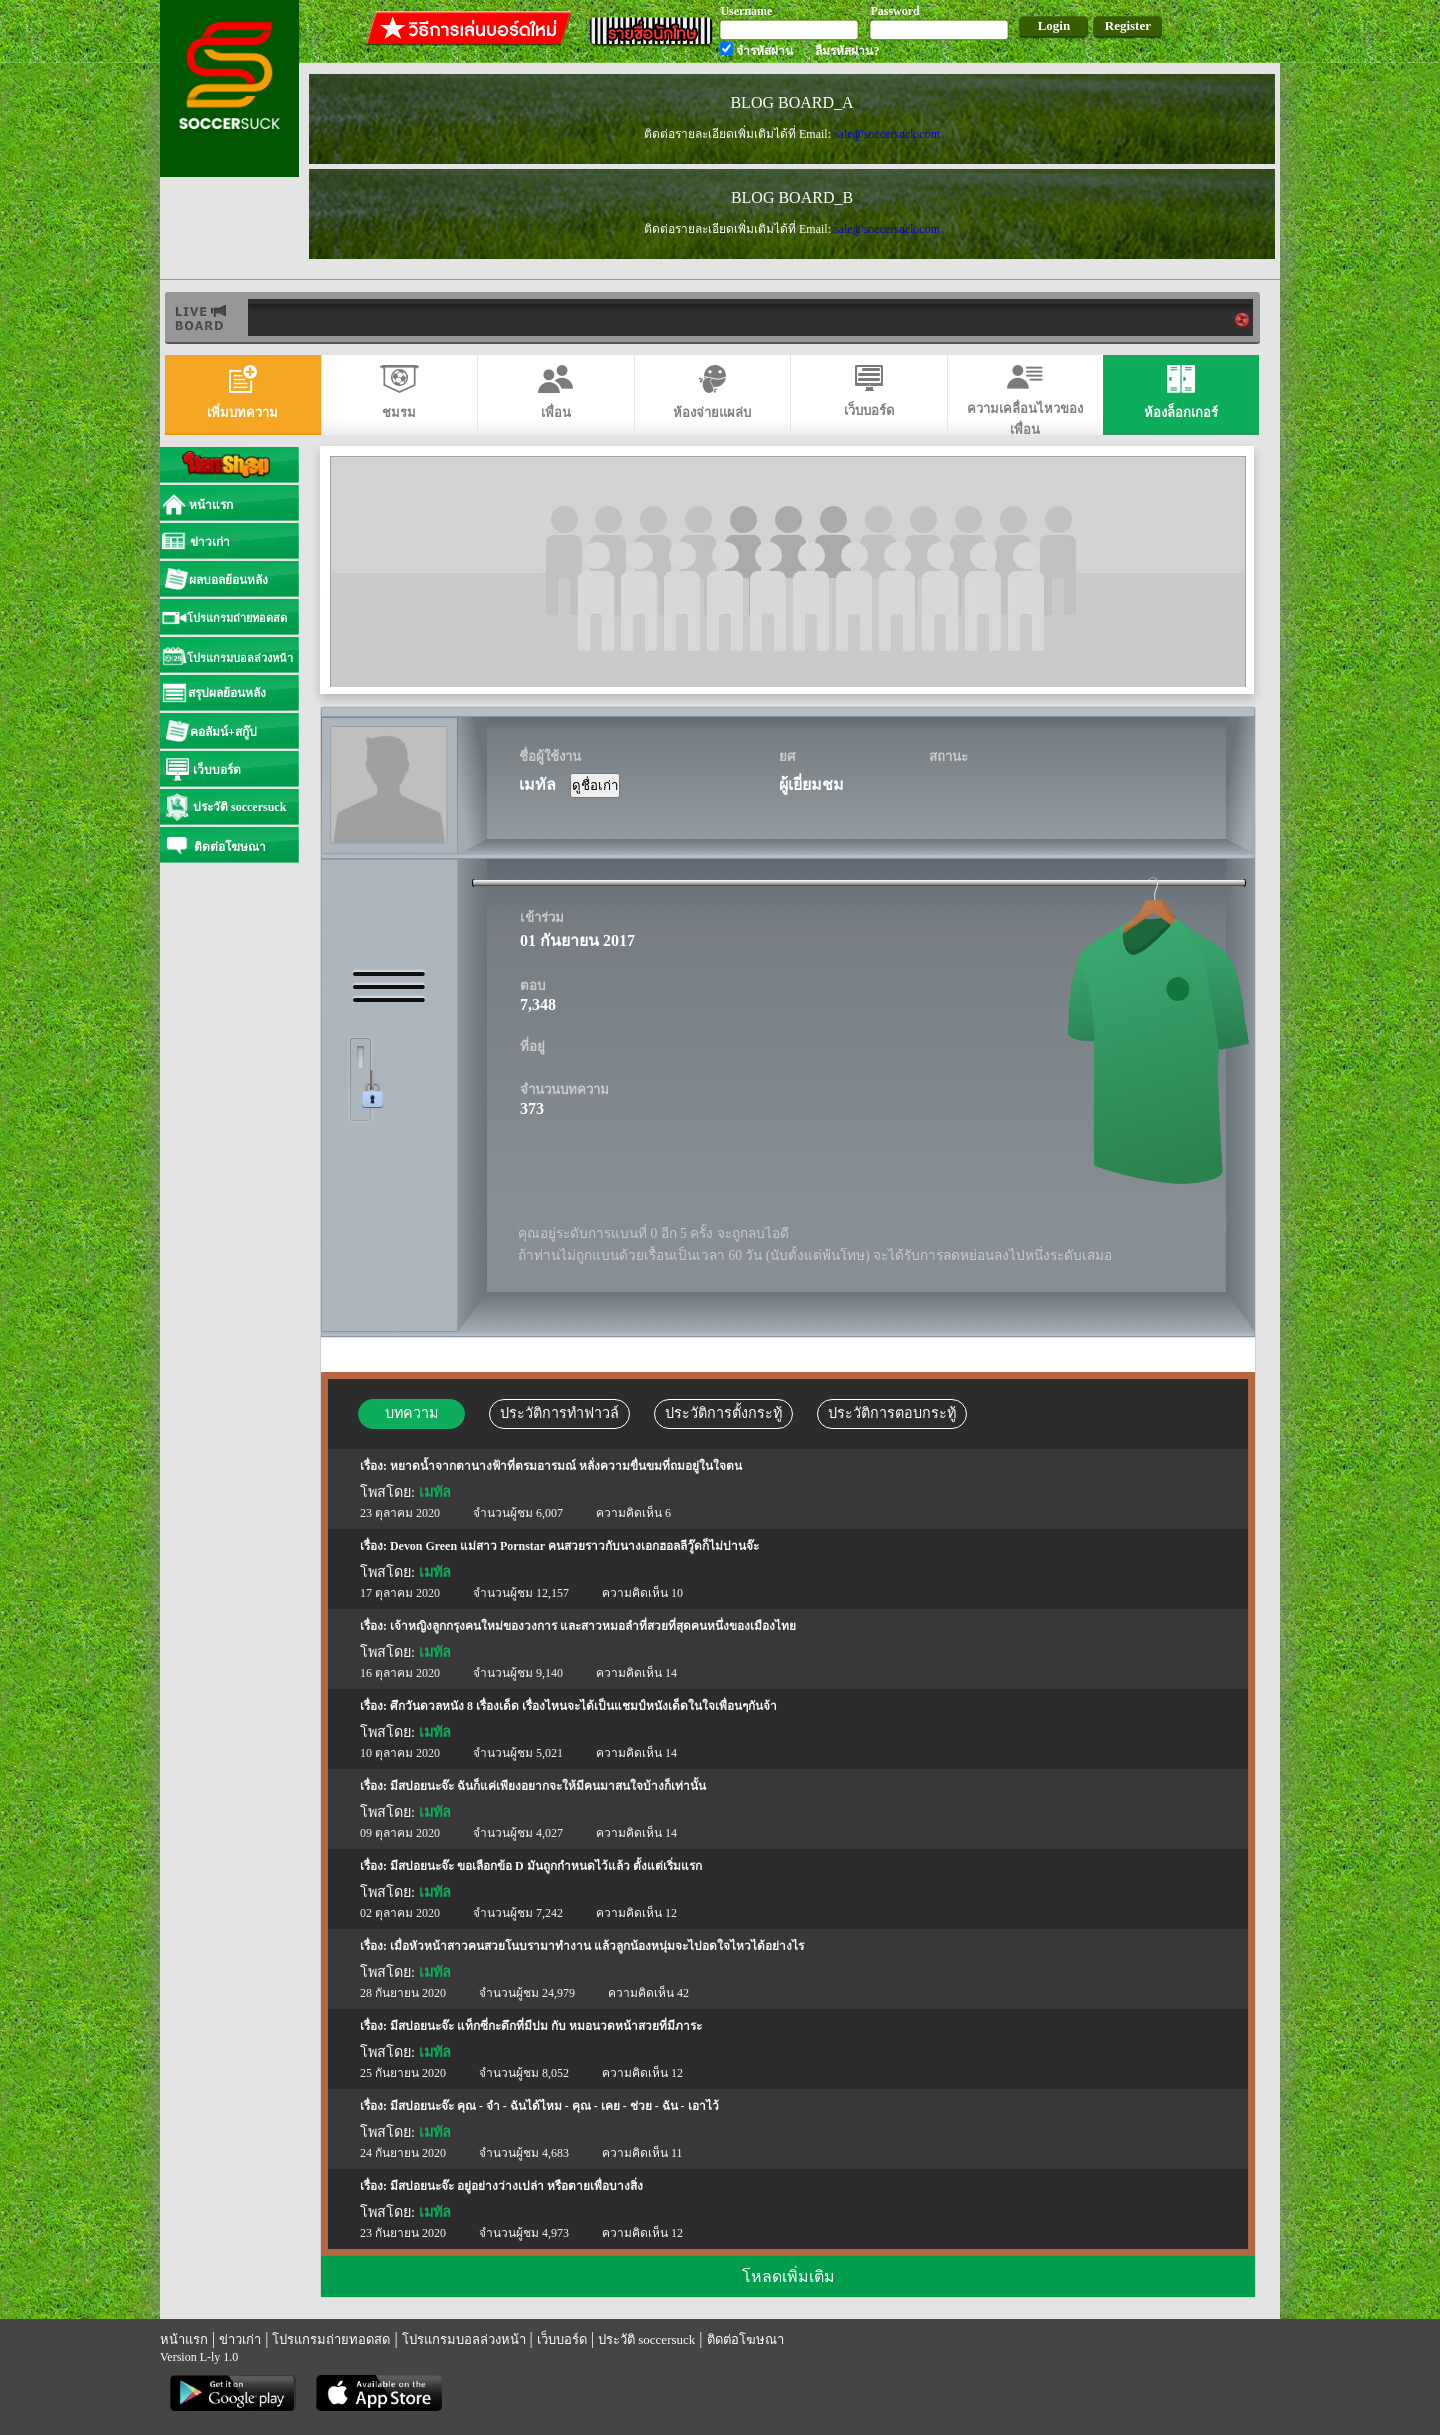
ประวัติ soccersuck (646, 2339)
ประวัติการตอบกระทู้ (892, 1413)
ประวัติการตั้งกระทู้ (723, 1413)
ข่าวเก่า (240, 2339)
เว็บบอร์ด (562, 2339)
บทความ (411, 1413)
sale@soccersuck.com (887, 134)
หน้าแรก (184, 2339)
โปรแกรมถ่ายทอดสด (331, 2339)
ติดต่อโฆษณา (745, 2339)
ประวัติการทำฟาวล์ (559, 1413)
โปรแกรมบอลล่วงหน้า (464, 2339)
